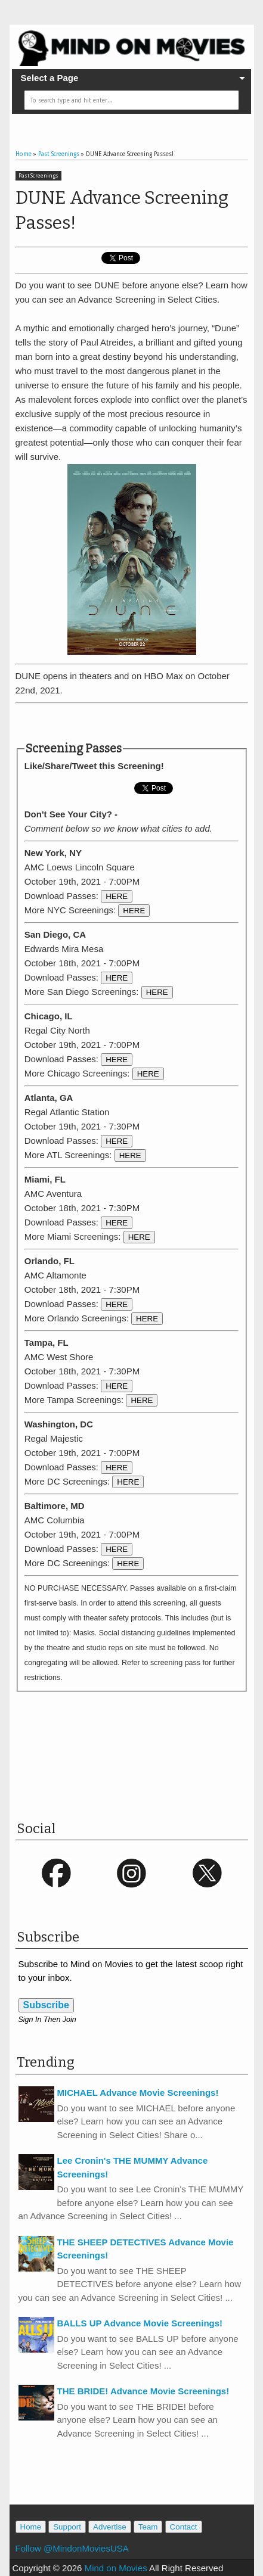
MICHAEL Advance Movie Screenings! (138, 2092)
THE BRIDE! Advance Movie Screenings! (143, 2391)
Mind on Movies (116, 2568)
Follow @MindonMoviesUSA (72, 2548)
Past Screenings (38, 176)
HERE (117, 896)
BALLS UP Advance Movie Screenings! (140, 2323)
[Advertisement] (139, 723)
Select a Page (50, 78)
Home (31, 2526)
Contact (183, 2526)
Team (148, 2526)
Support (67, 2526)
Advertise (109, 2526)
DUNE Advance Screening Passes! (122, 210)
